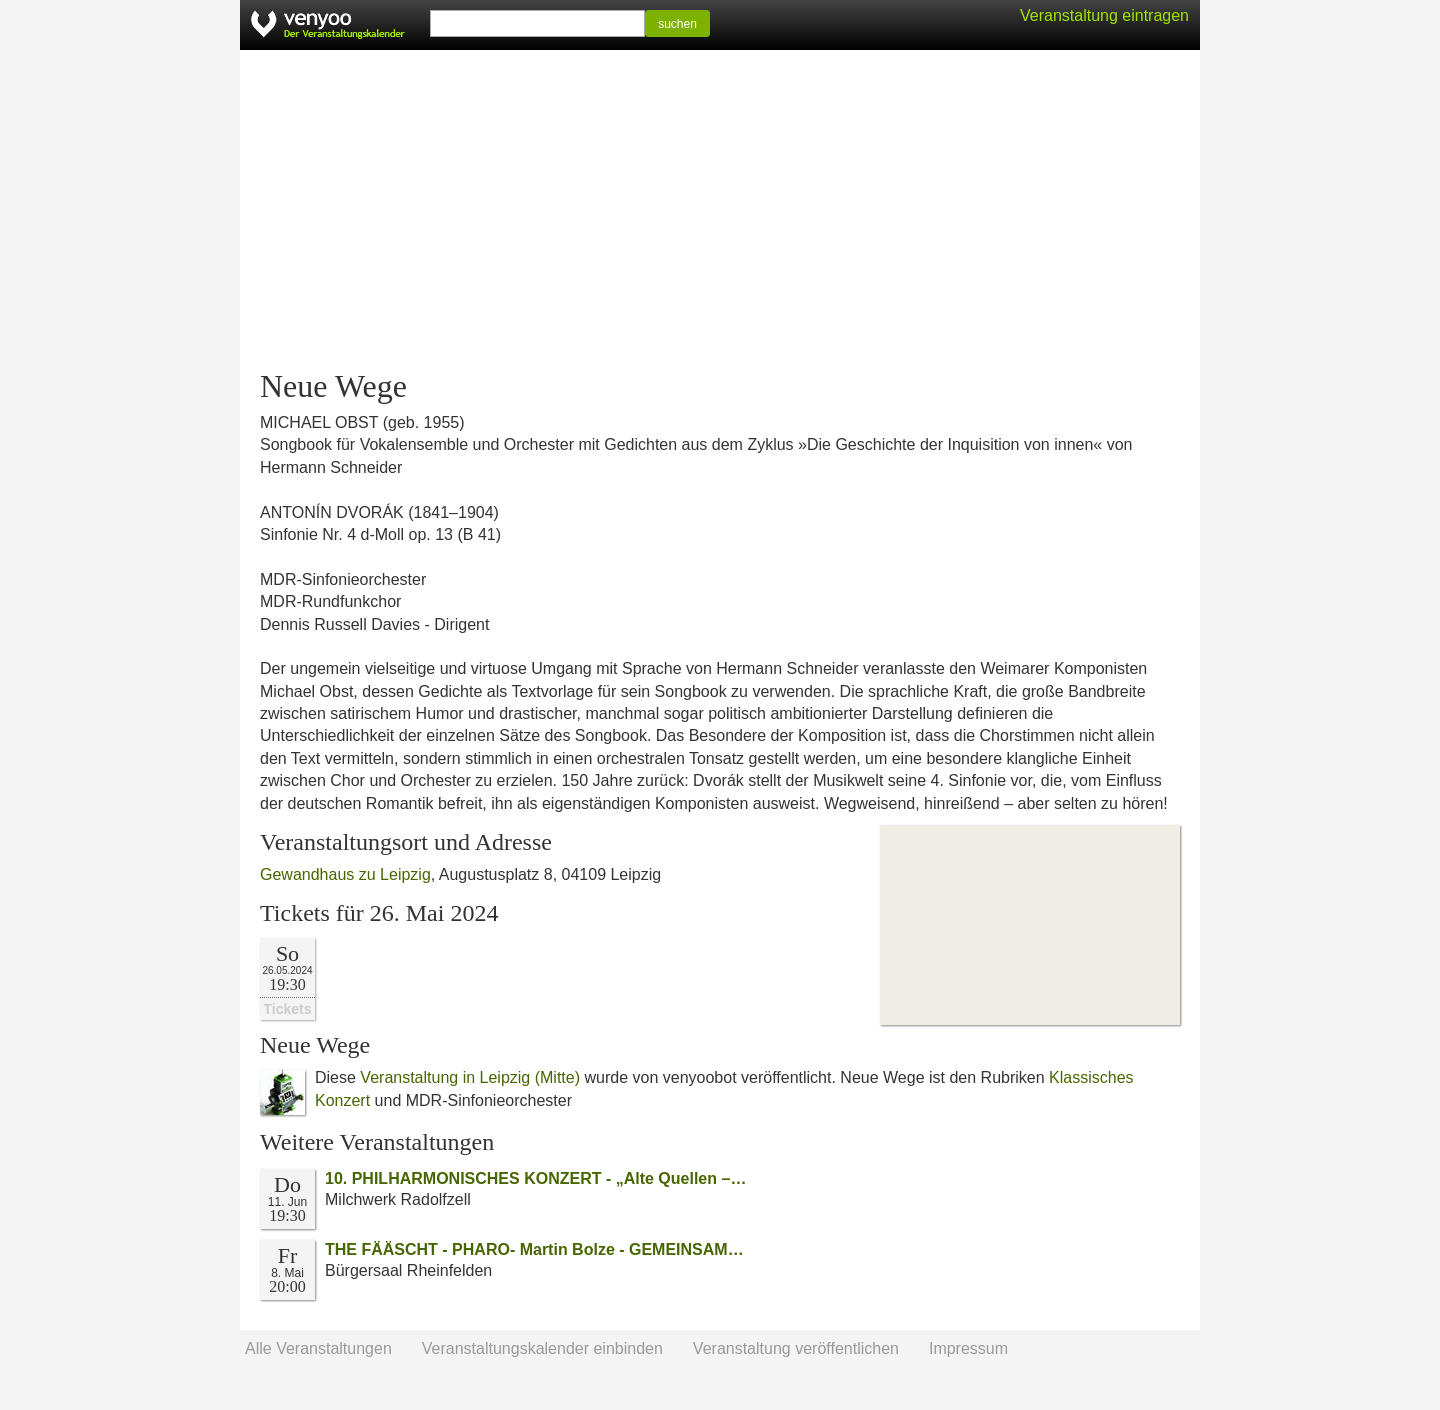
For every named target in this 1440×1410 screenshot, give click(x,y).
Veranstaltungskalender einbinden (542, 1348)
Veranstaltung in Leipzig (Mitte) (470, 1077)
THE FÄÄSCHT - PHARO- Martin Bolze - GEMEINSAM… (534, 1249)
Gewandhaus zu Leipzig (345, 874)
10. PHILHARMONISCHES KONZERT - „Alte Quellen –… (535, 1178)
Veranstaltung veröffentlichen (796, 1348)
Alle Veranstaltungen (318, 1348)
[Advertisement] (720, 210)
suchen (677, 24)
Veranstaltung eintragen (1104, 15)
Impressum (968, 1348)
